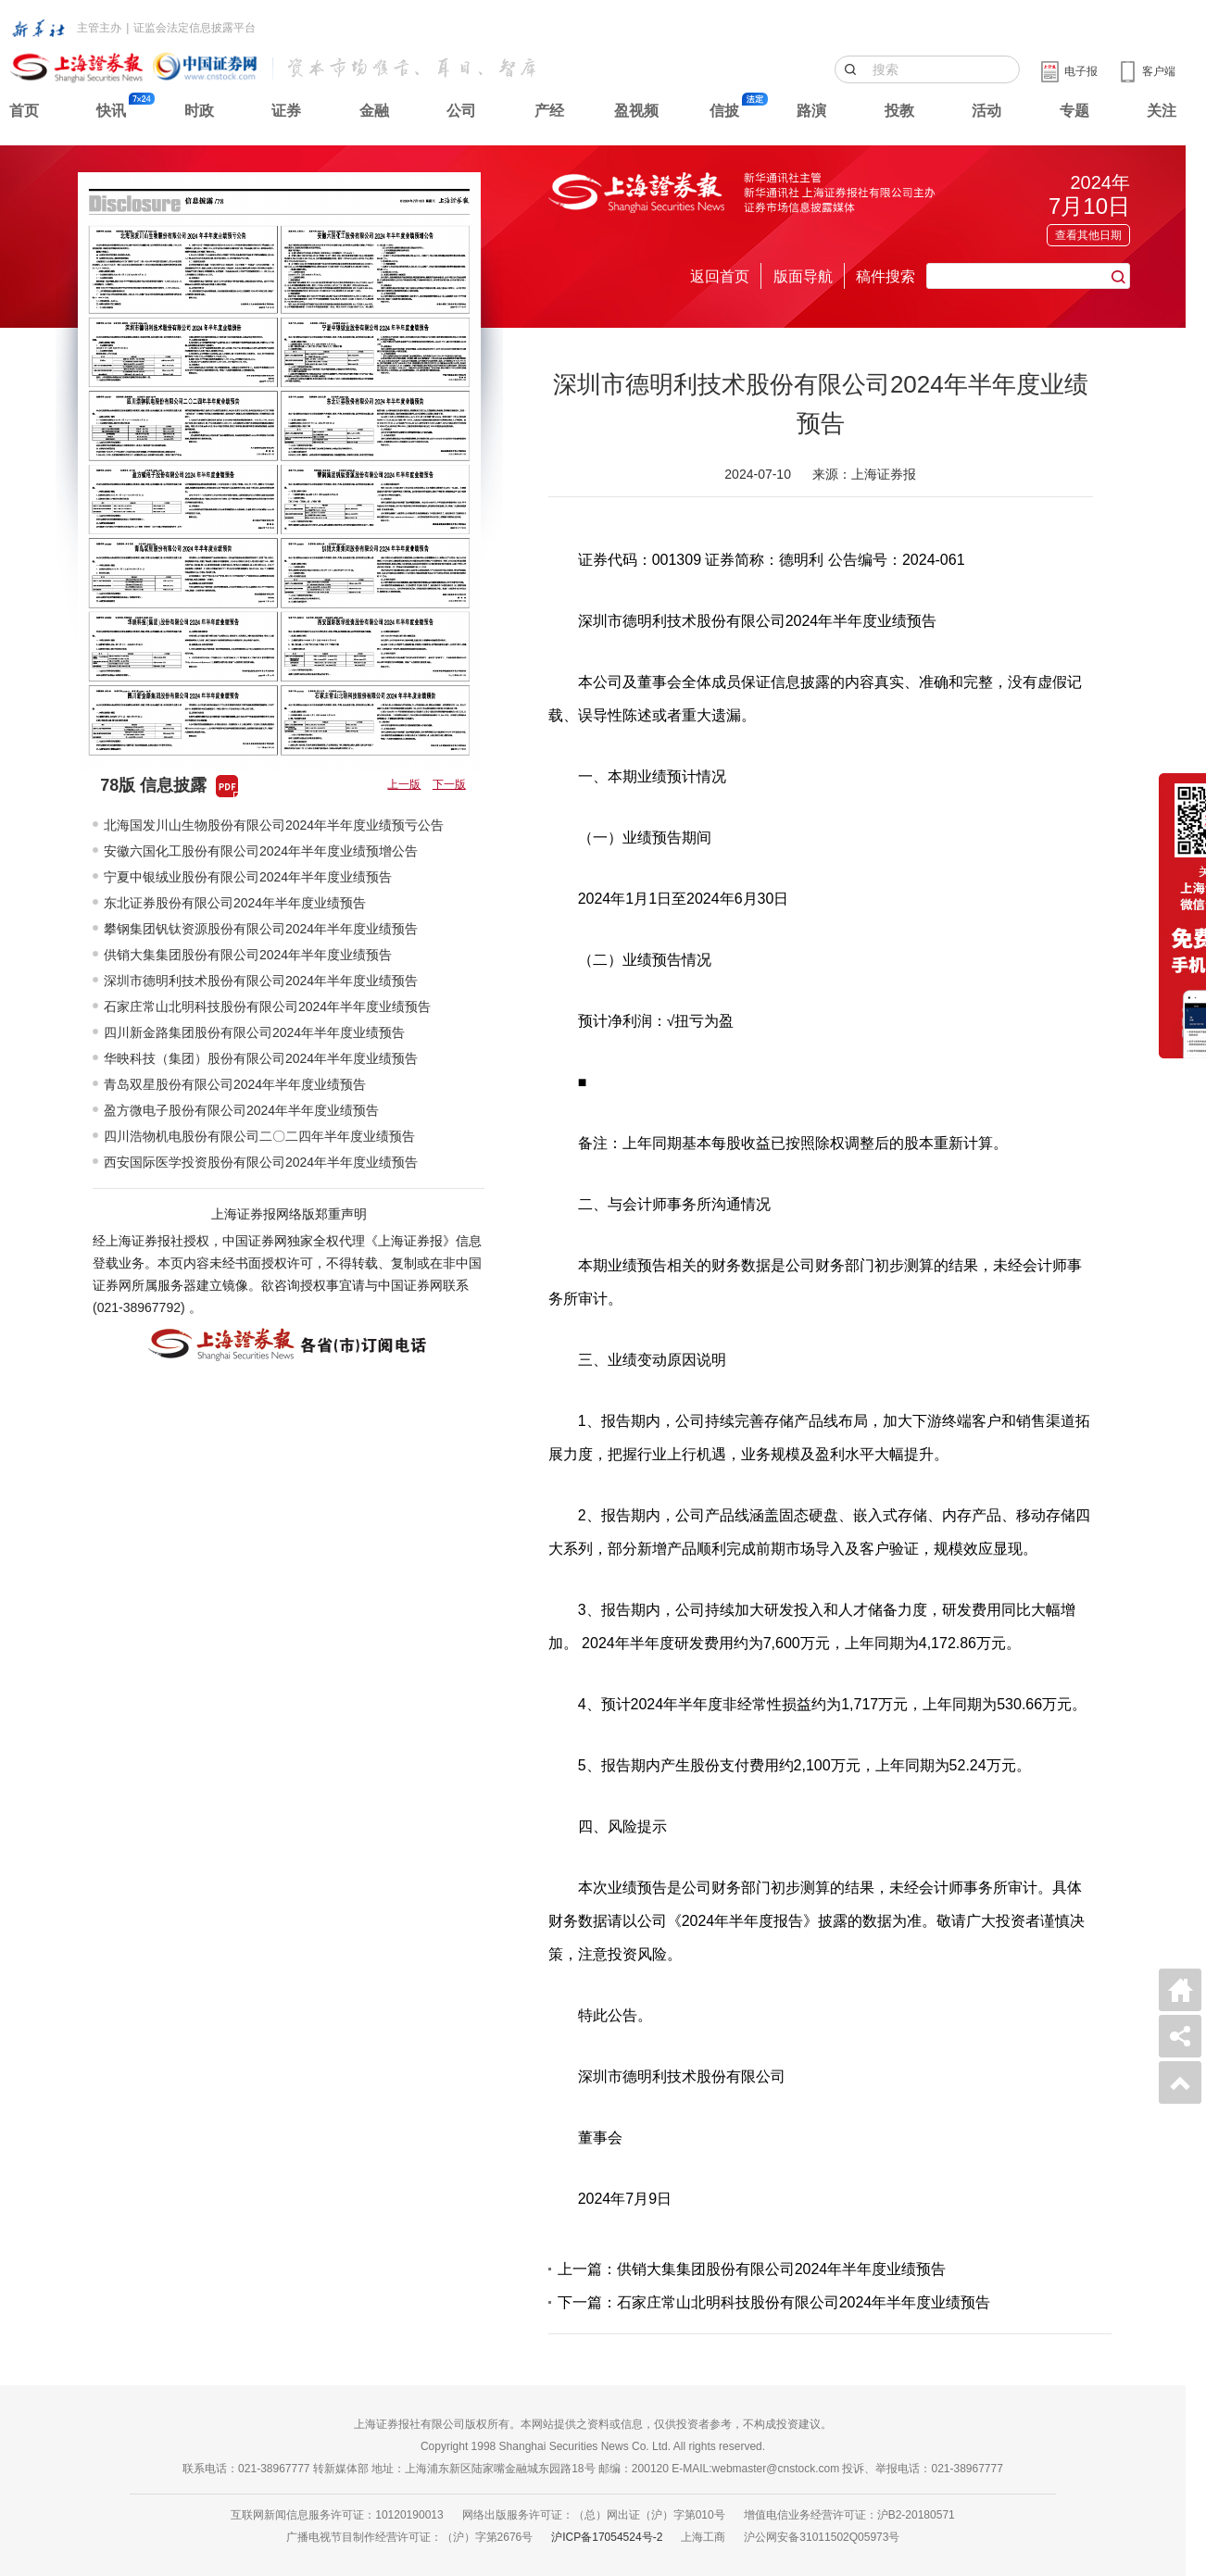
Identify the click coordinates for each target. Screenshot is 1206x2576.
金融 (374, 111)
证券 (286, 111)
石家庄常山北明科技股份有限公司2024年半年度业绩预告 (267, 1006)
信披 (724, 111)
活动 (986, 111)
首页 (24, 111)
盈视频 (636, 111)
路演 (811, 111)
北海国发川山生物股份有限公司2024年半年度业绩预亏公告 (274, 825)
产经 (549, 111)
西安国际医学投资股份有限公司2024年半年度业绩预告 (261, 1162)
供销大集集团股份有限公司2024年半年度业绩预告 (248, 954)
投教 (899, 111)
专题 (1074, 111)
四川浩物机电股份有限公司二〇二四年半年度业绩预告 (259, 1136)
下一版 (449, 784)
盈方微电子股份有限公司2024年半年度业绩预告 (241, 1110)
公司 (461, 111)
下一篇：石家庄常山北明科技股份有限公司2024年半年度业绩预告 (774, 2302)
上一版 (404, 784)
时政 (199, 111)
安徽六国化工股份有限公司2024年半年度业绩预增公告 (261, 851)
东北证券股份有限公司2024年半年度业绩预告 (235, 902)
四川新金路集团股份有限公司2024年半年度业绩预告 (254, 1032)
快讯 (111, 111)
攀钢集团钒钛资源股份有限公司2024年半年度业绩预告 (261, 928)
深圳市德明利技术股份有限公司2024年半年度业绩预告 (261, 980)
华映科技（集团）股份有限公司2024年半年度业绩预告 (261, 1058)
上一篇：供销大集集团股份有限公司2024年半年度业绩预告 (752, 2269)
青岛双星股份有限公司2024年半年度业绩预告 (235, 1084)
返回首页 (719, 276)
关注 (1161, 111)
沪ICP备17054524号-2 (606, 2537)
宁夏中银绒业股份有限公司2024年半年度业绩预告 (248, 876)
